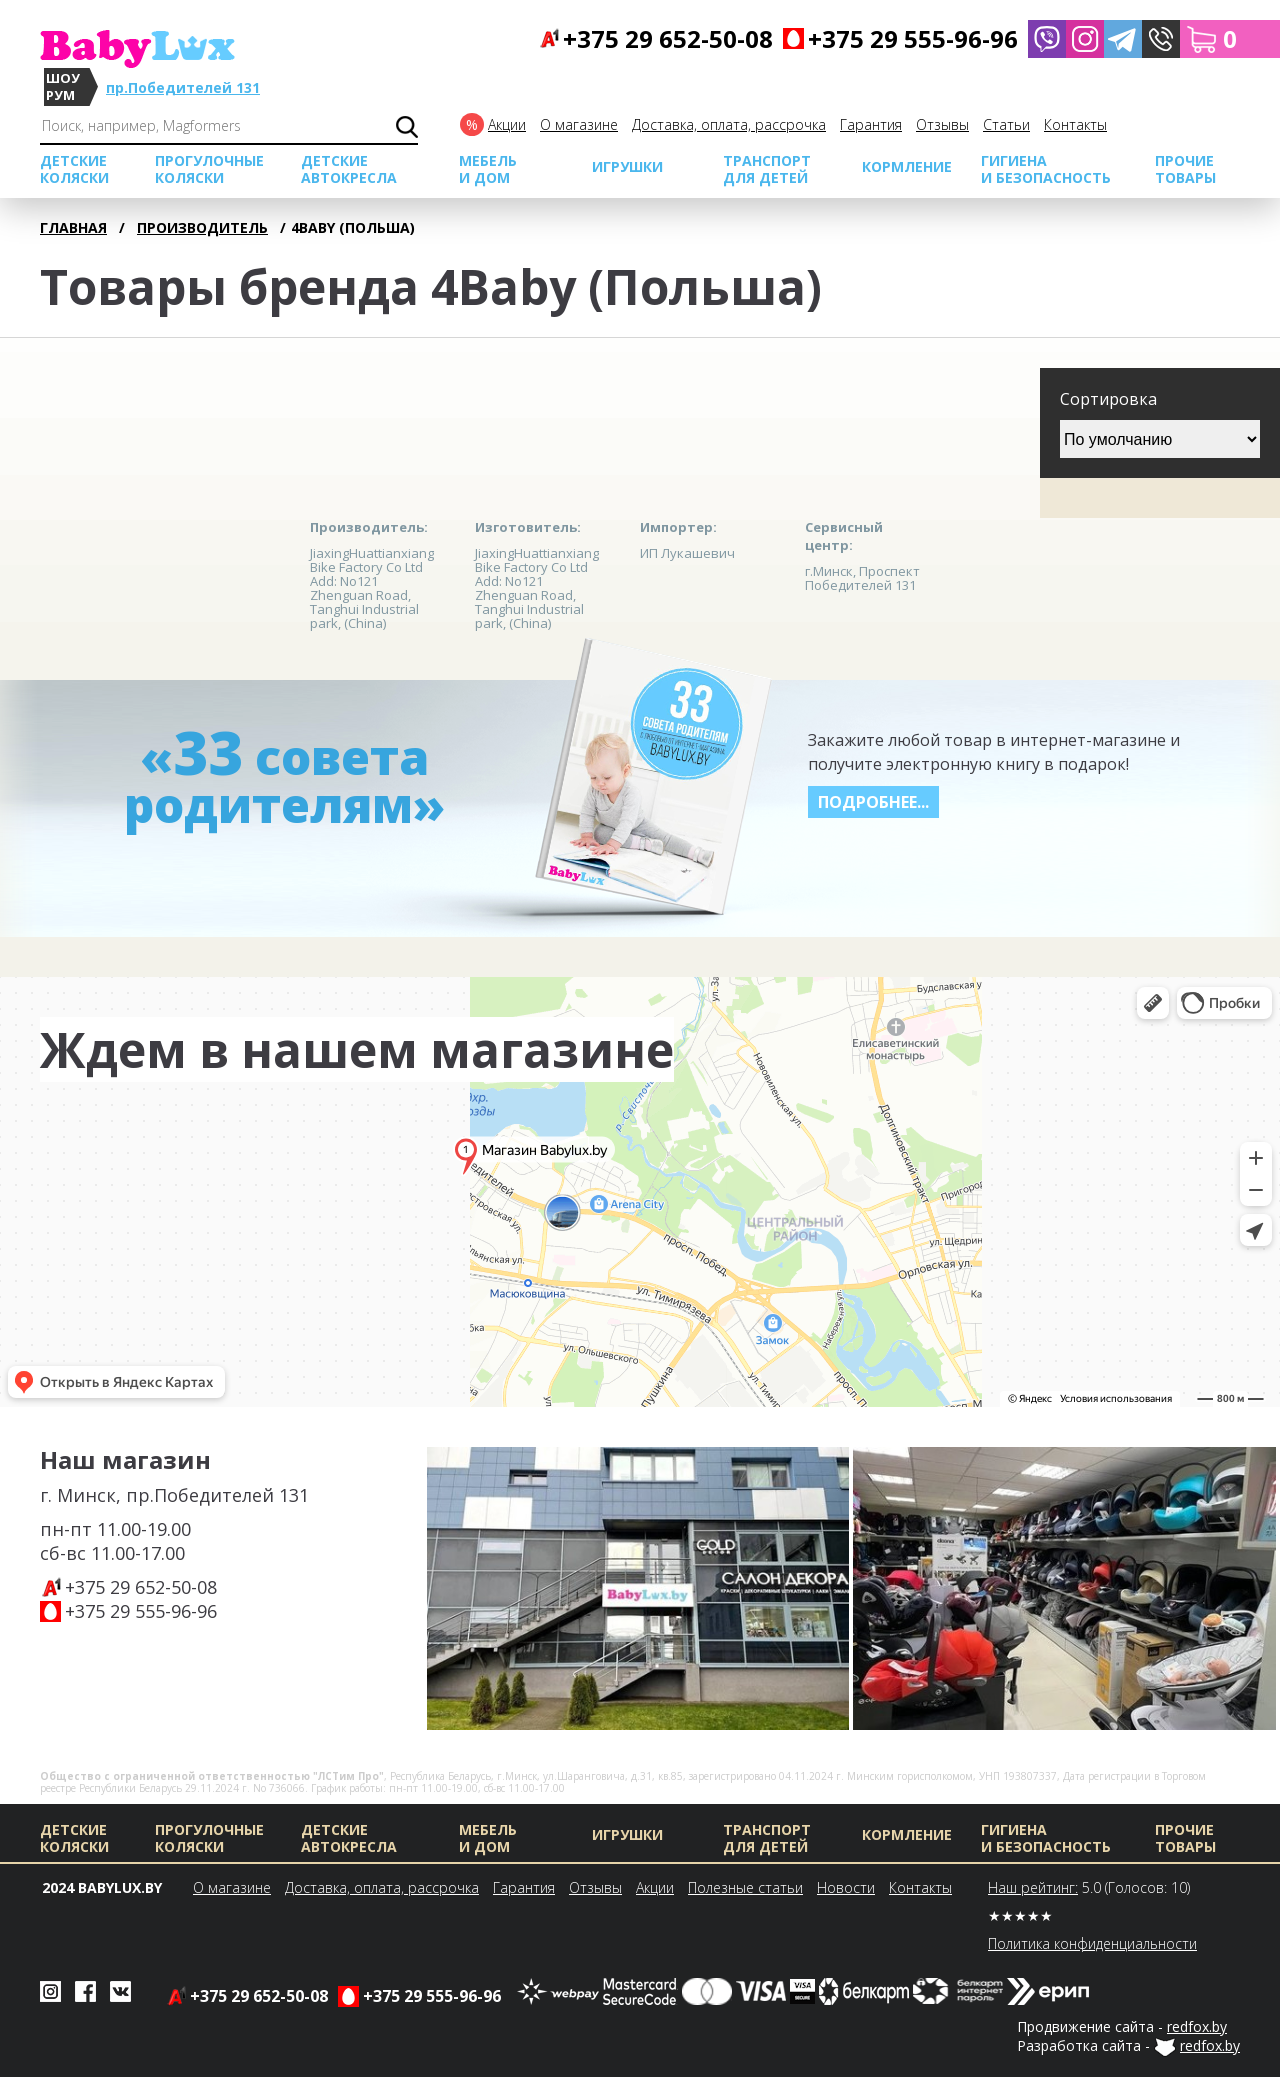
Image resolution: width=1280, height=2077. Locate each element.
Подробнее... (873, 802)
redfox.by (1197, 2026)
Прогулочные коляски (209, 169)
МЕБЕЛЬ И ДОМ (488, 169)
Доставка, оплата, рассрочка (729, 124)
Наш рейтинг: (1033, 1887)
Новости (846, 1887)
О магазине (579, 124)
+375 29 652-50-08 (141, 1587)
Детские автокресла (349, 169)
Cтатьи (1006, 124)
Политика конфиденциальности (1092, 1943)
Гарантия (871, 124)
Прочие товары (1185, 169)
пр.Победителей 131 (183, 87)
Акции (507, 124)
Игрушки (627, 166)
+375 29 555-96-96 (141, 1611)
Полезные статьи (745, 1887)
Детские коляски (74, 169)
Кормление (907, 166)
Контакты (1075, 124)
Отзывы (942, 124)
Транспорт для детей (767, 169)
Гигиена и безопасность (1046, 169)
